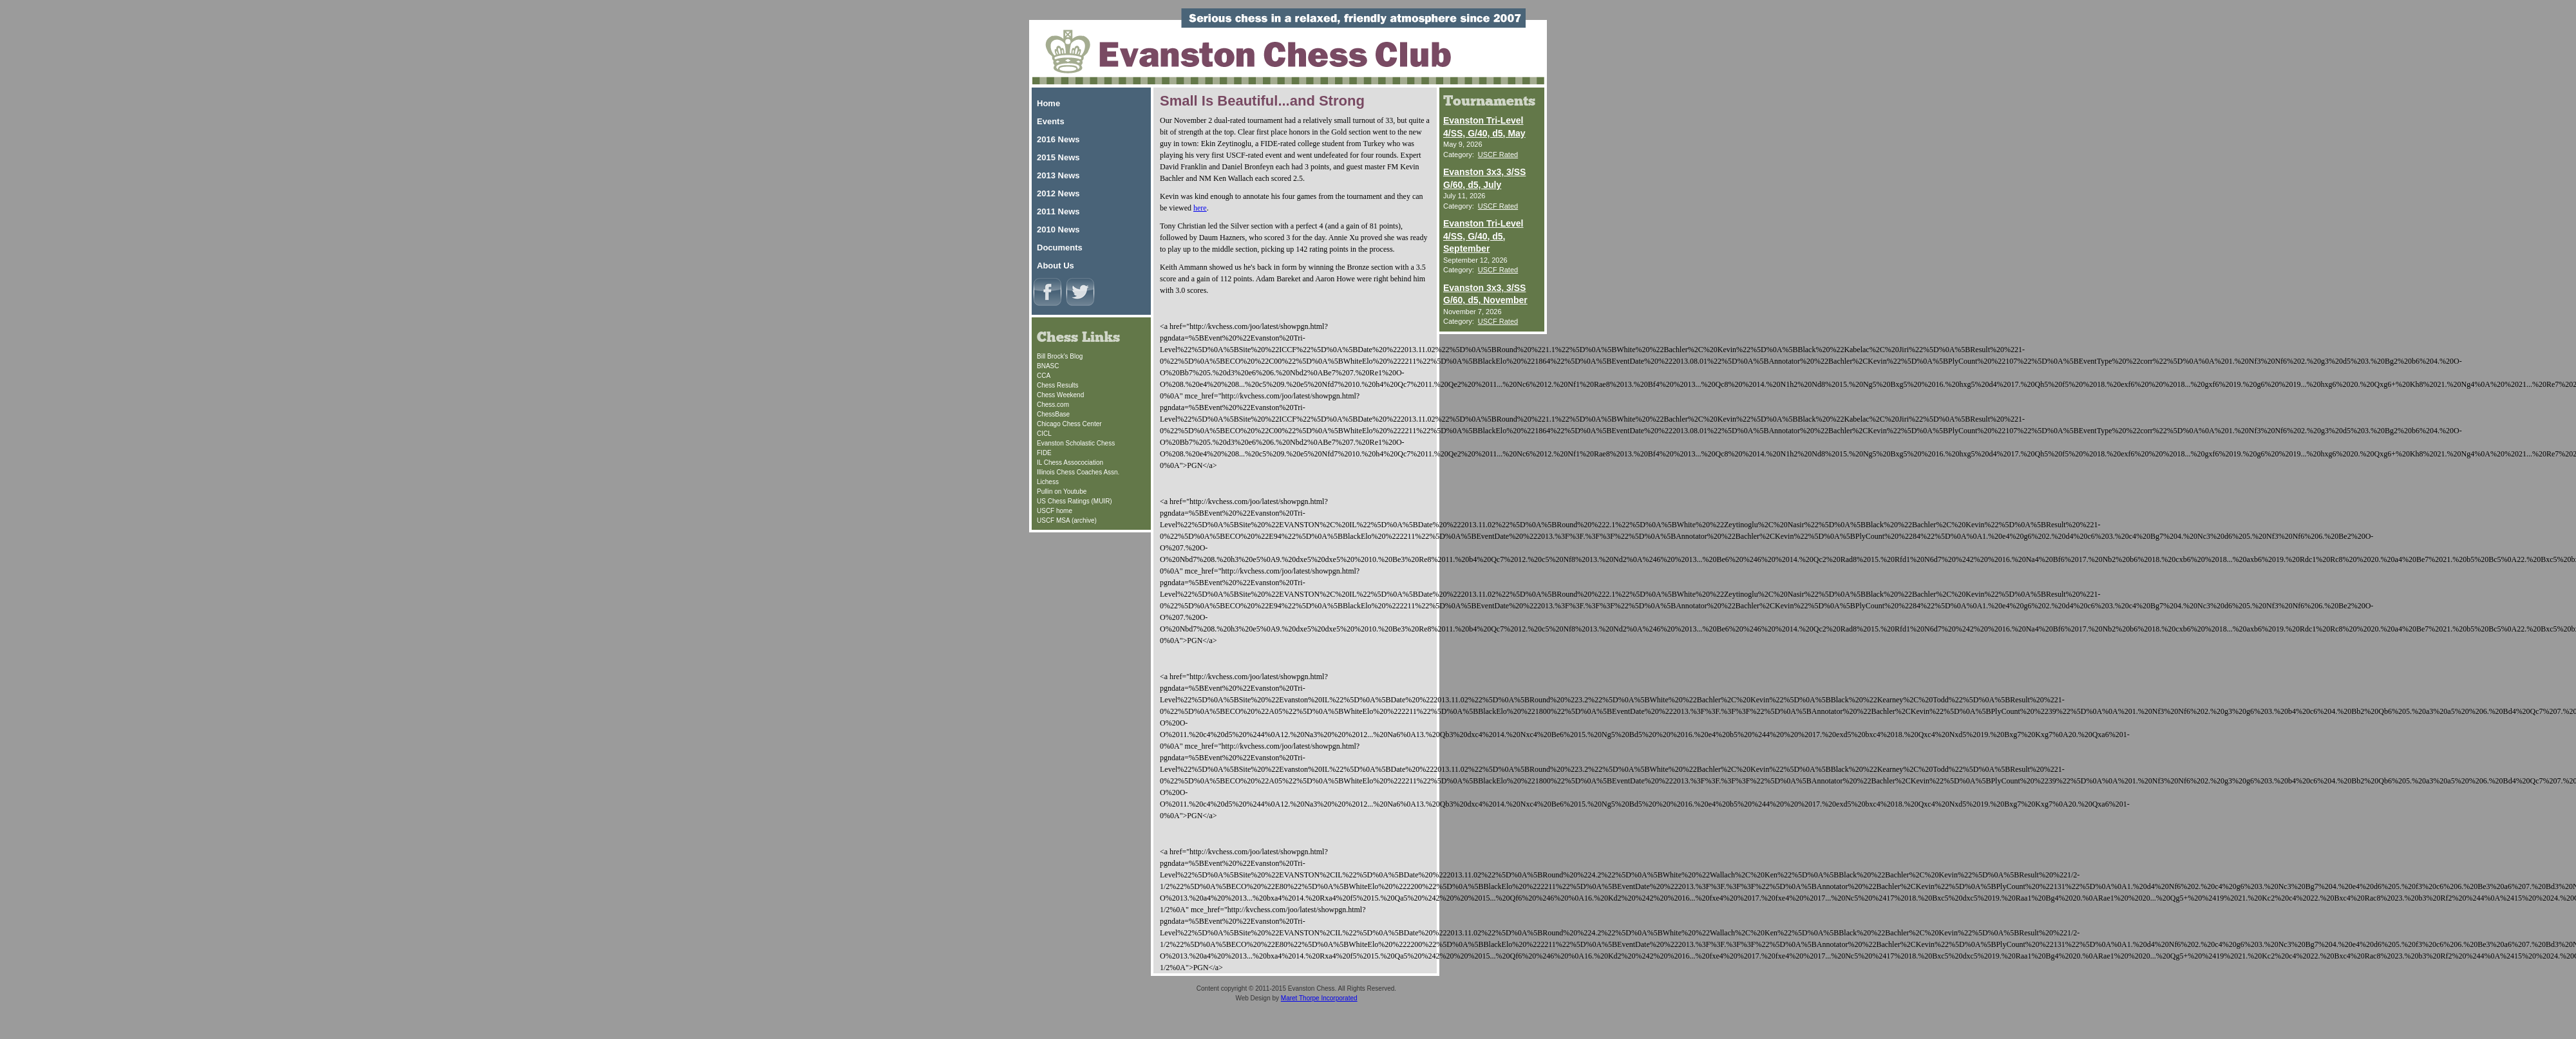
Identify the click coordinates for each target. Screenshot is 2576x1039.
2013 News (1058, 175)
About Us (1055, 265)
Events (1051, 121)
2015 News (1058, 157)
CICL (1044, 433)
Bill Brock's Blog (1060, 356)
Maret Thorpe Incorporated (1319, 998)
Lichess (1048, 481)
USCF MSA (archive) (1067, 520)
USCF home (1054, 510)
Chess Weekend (1060, 394)
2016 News (1058, 139)
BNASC (1048, 366)
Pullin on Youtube (1061, 491)
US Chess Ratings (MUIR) (1074, 501)
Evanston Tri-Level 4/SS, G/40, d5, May (1484, 126)
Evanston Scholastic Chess (1076, 443)
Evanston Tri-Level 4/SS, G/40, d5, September (1483, 236)
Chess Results (1057, 385)
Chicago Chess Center (1069, 423)
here (1200, 207)
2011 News (1058, 211)
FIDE (1044, 452)
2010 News (1058, 229)
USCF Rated (1498, 154)
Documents (1060, 247)
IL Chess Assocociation (1070, 462)
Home (1048, 103)
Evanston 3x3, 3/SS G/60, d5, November (1485, 294)
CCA (1043, 375)
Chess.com (1053, 404)
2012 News (1058, 193)
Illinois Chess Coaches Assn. (1078, 472)
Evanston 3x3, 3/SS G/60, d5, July (1484, 178)
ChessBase (1053, 414)
